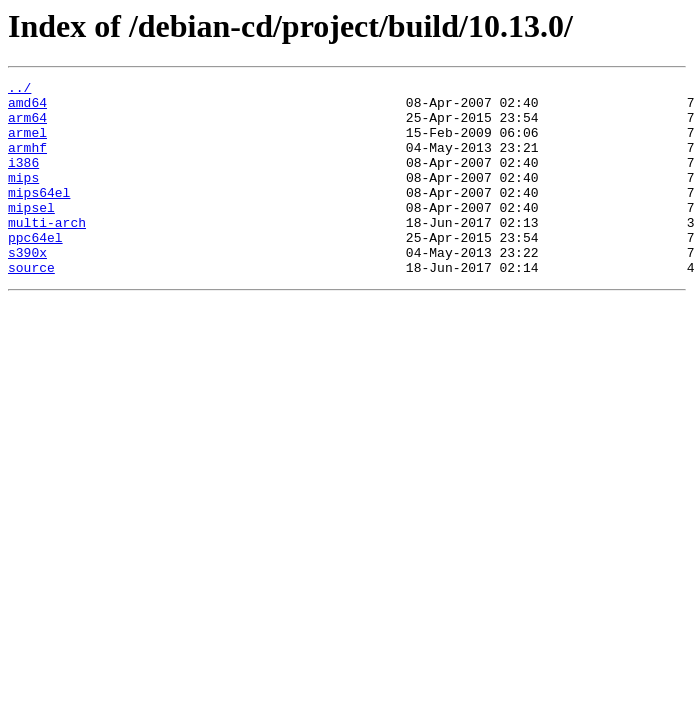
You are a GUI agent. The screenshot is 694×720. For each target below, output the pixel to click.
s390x (27, 288)
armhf (27, 162)
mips (23, 198)
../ (19, 90)
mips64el (39, 216)
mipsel (31, 234)
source (31, 306)
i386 (23, 180)
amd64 (27, 108)
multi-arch (47, 252)
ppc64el (35, 270)
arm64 (27, 126)
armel (27, 144)
